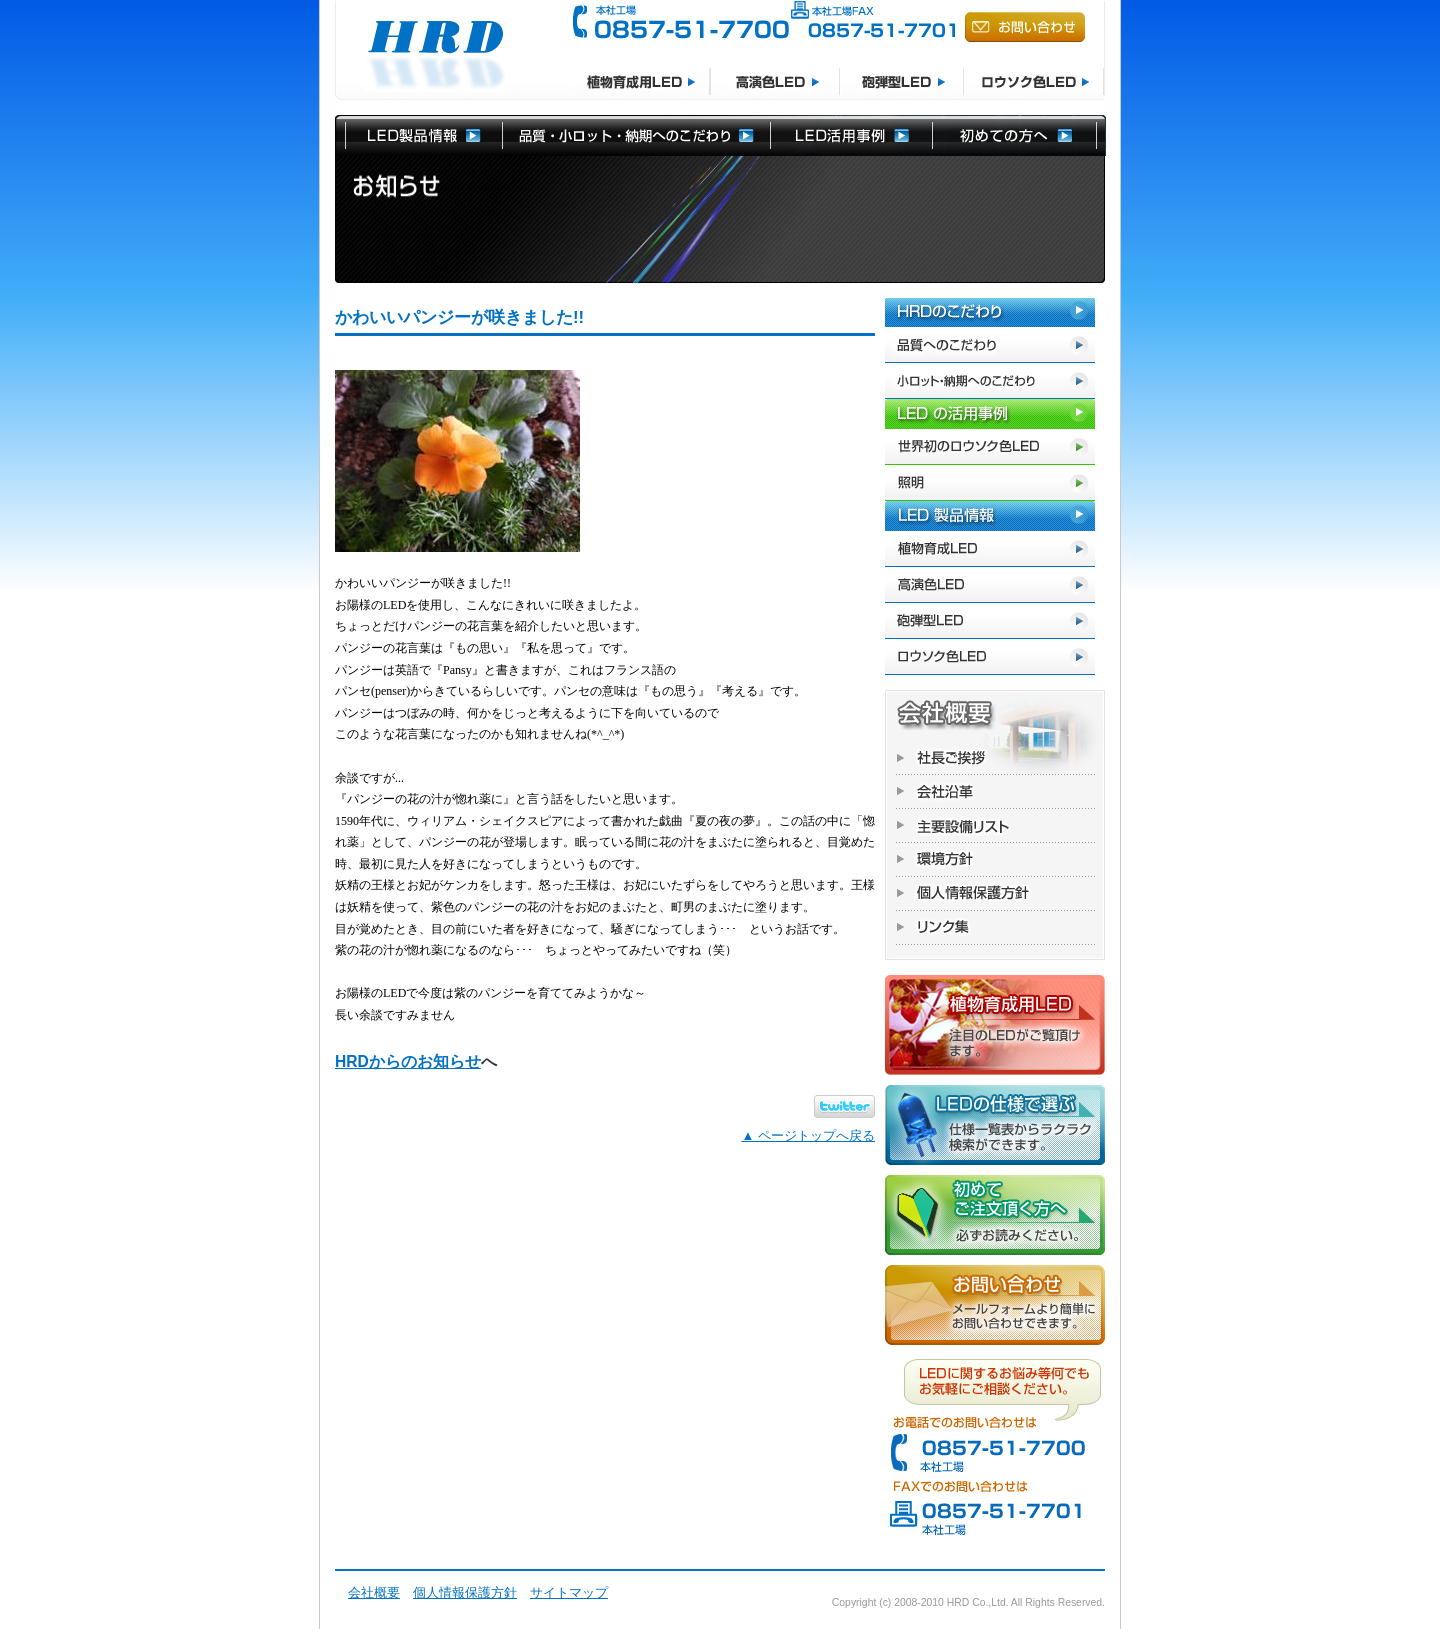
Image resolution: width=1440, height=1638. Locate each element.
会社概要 (374, 1592)
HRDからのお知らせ (408, 1061)
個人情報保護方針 (465, 1592)
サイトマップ (569, 1592)
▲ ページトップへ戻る (808, 1135)
